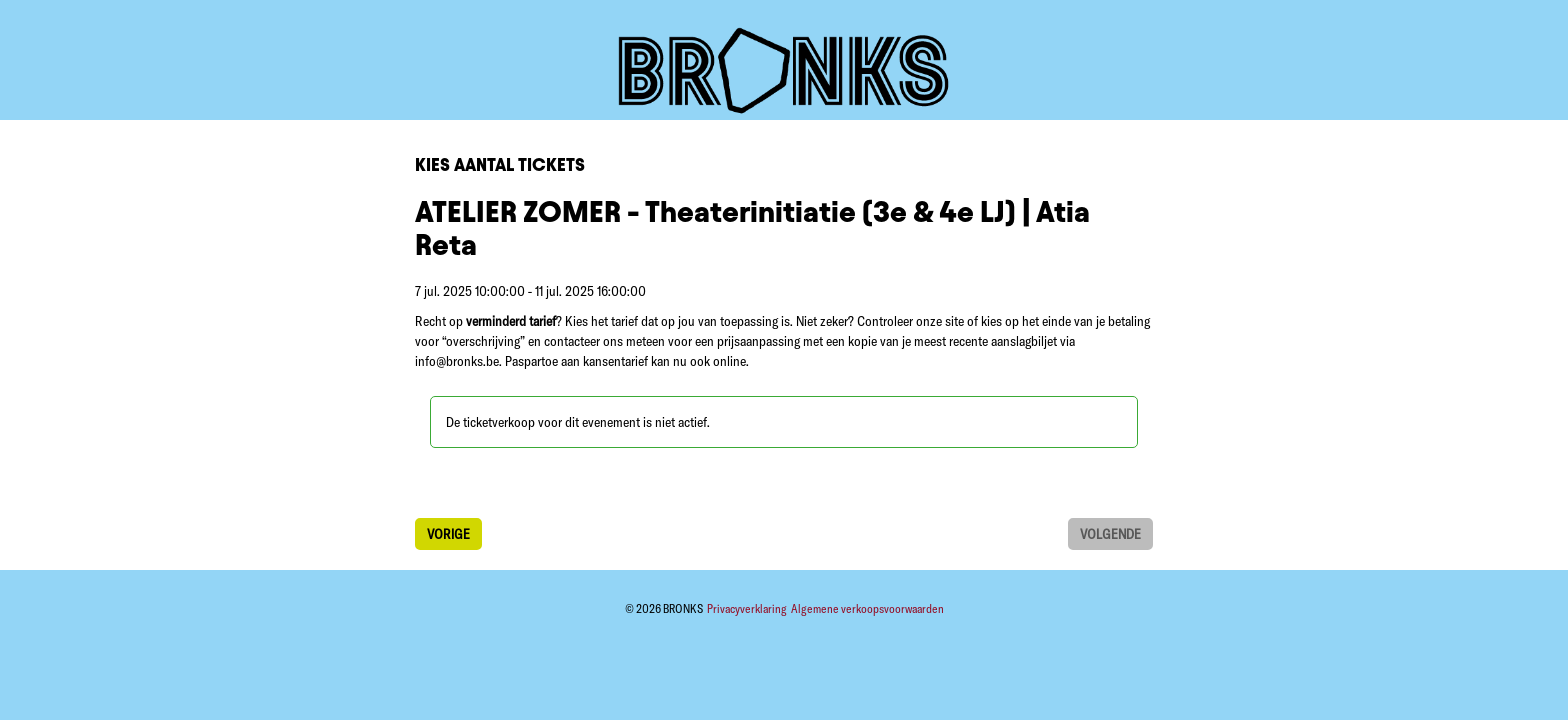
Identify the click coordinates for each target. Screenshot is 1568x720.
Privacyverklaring (748, 608)
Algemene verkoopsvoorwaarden (867, 608)
